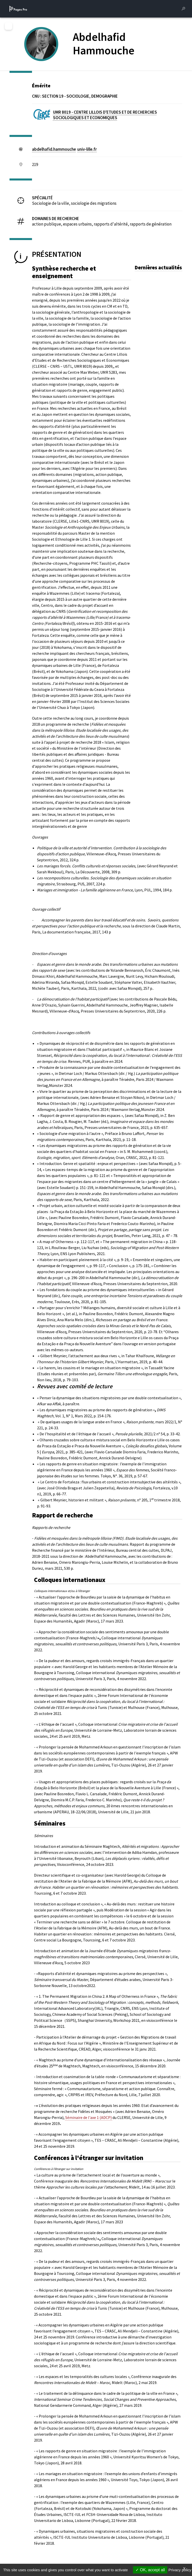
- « (36, 1597)
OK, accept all (150, 2570)
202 (91, 988)
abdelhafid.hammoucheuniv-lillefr (64, 149)
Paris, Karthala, (74, 988)
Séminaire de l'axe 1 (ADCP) (88, 2117)
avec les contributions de (88, 970)
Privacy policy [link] (180, 2570)
